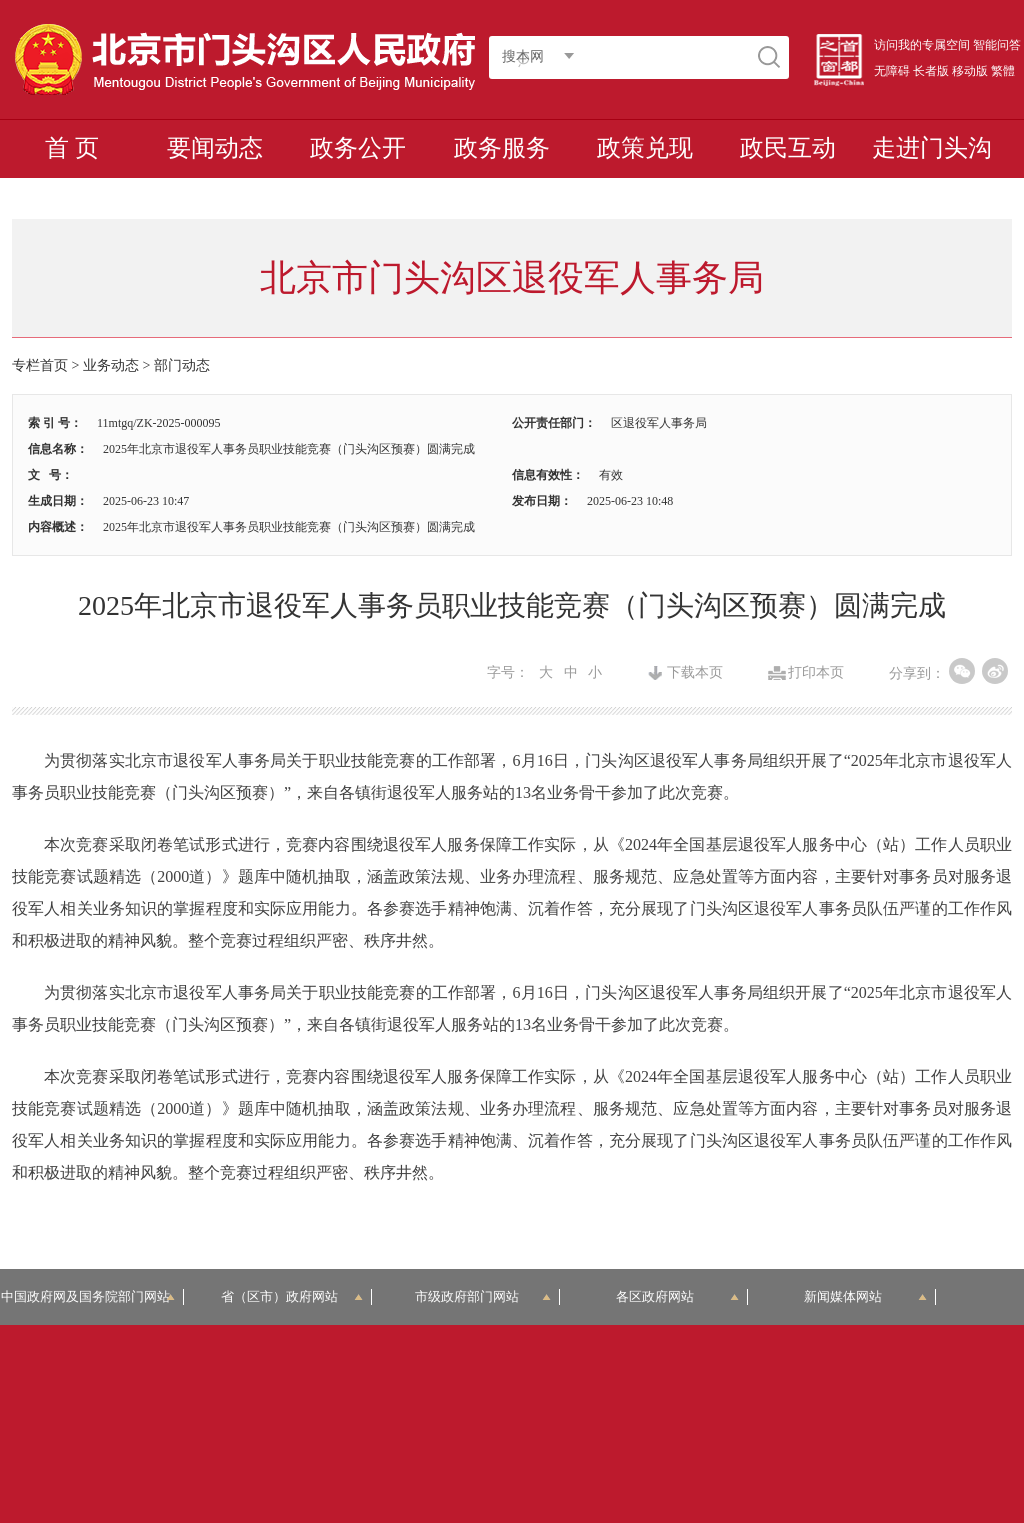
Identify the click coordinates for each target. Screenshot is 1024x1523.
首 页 (72, 148)
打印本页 (816, 673)
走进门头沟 (932, 148)
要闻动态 (215, 148)
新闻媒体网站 (865, 1296)
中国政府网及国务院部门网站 (92, 1296)
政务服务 (502, 148)
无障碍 (892, 71)
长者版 (931, 71)
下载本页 (695, 673)
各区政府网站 (677, 1296)
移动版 (970, 71)
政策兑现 (645, 148)
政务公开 (358, 148)
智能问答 (997, 45)
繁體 (1003, 71)
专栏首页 (40, 365)
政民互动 (788, 148)
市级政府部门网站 (483, 1296)
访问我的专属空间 (922, 45)
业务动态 (111, 365)
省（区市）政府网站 (292, 1296)
